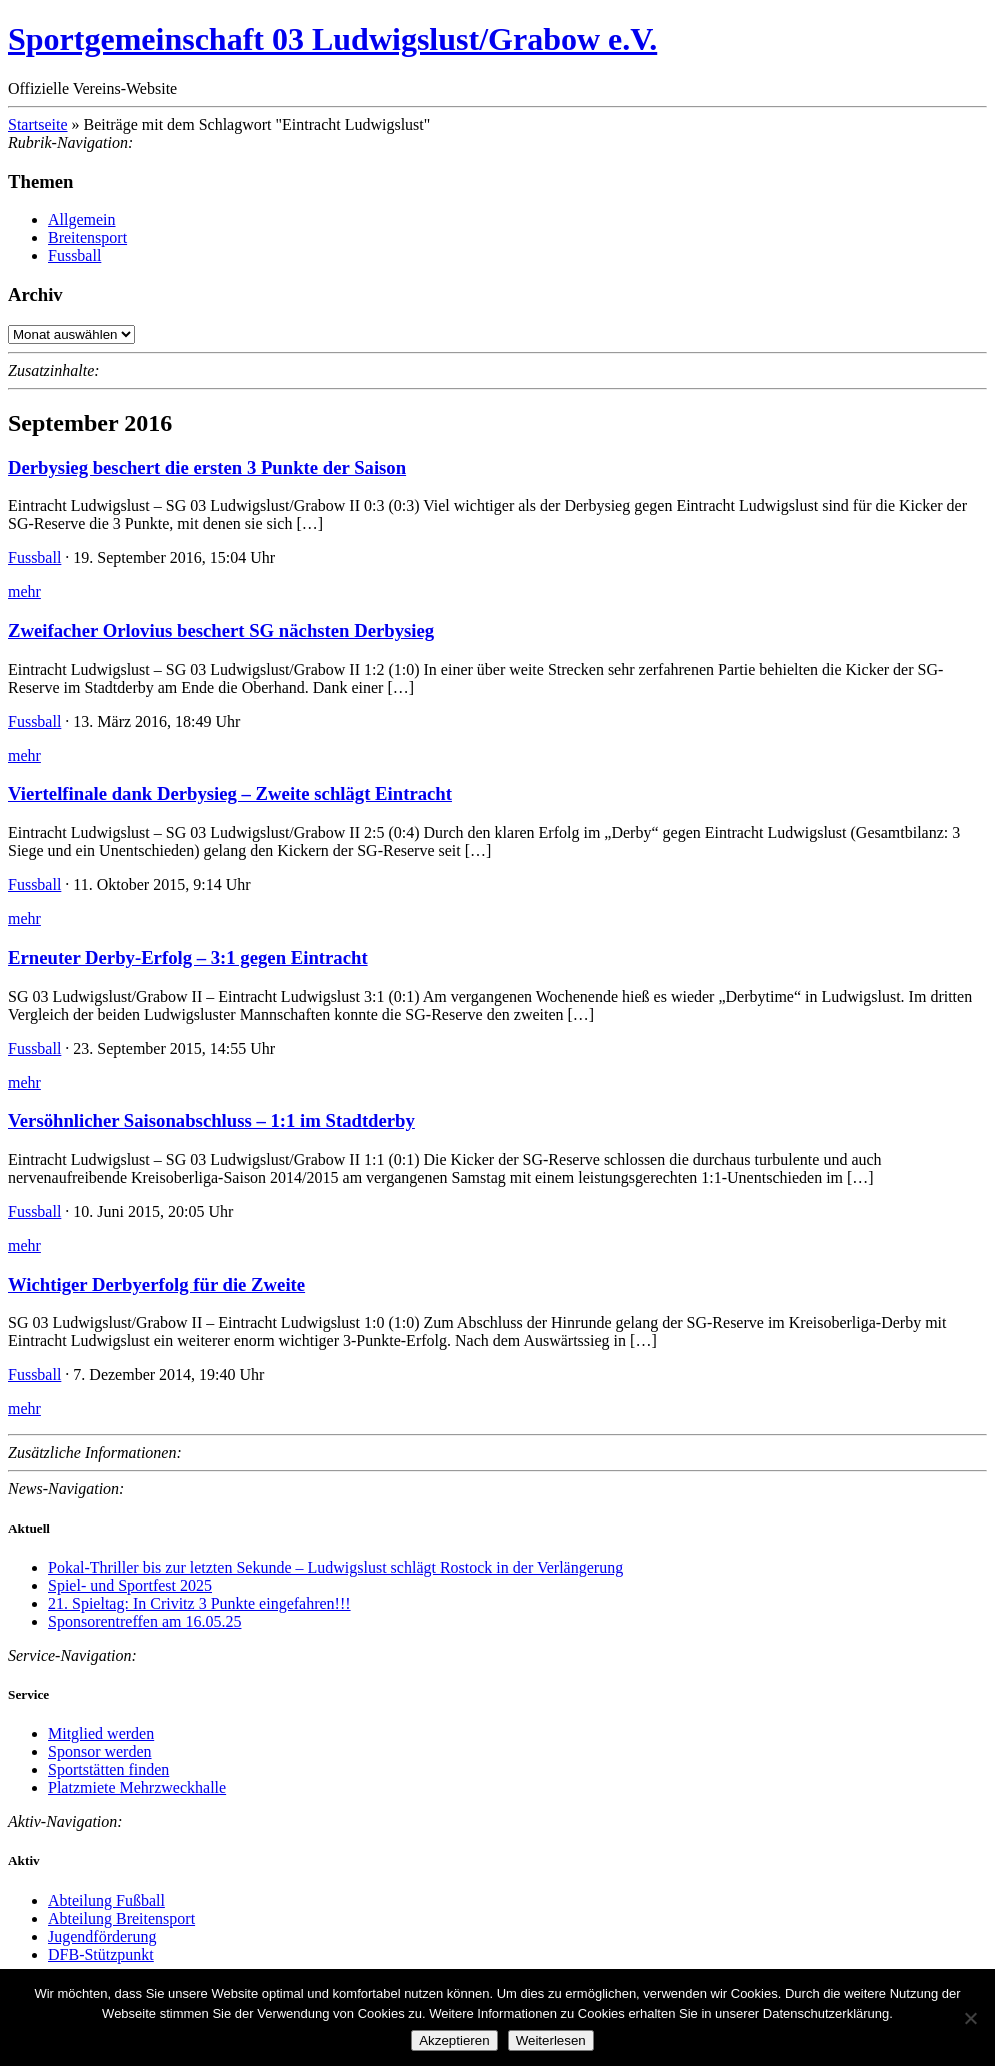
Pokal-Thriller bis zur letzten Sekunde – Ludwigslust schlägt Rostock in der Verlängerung (335, 1567)
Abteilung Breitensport (121, 1918)
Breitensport (87, 237)
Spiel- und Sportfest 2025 (130, 1585)
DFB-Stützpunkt (101, 1954)
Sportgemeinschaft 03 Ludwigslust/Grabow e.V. (332, 39)
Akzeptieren (454, 2040)
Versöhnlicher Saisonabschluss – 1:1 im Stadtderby (211, 1120)
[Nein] (970, 2018)
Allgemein (82, 219)
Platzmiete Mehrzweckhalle (137, 1787)
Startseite (38, 124)
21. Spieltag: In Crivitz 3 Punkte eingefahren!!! (199, 1603)
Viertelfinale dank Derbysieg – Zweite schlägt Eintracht (230, 793)
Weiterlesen (551, 2040)
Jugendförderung (102, 1936)
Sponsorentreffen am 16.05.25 (144, 1621)
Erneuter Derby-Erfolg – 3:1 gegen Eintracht (188, 957)
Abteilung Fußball (106, 1900)
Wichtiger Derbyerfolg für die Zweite (156, 1284)
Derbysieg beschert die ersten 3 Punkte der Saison (207, 467)
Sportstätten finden (108, 1769)
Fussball (74, 255)
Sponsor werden (100, 1751)
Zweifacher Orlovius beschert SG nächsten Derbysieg (221, 630)
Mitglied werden (101, 1733)
